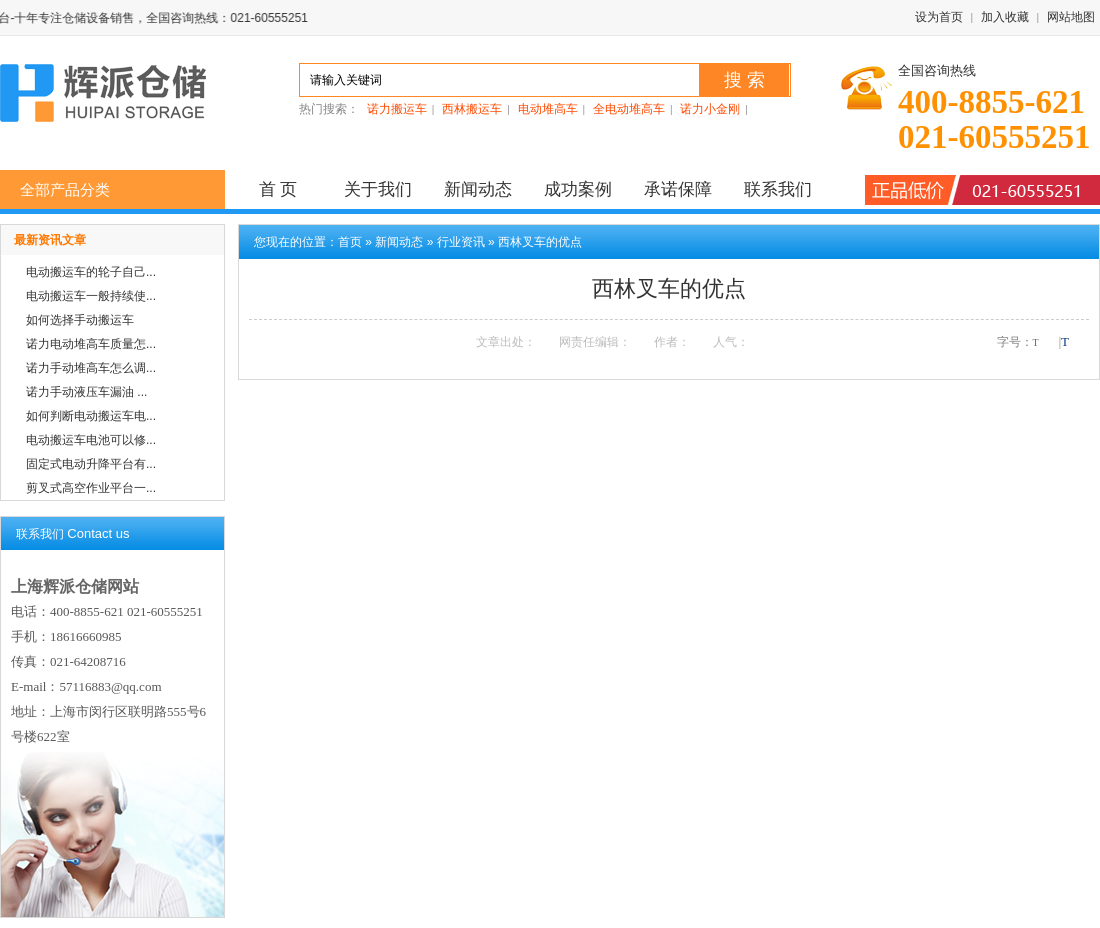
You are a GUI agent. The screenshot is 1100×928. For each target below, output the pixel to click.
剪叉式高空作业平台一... (91, 488)
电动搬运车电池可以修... (91, 440)
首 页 (278, 189)
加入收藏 (1005, 17)
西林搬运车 (472, 109)
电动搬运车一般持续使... (91, 296)
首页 (350, 242)
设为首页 (939, 17)
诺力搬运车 (397, 109)
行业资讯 (461, 242)
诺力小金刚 (710, 109)
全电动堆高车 (629, 109)
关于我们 (378, 189)
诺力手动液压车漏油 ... (86, 392)
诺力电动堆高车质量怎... (91, 344)
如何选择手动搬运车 (80, 320)
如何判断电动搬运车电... (91, 416)
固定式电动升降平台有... (91, 464)
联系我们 (778, 189)
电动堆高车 (548, 109)
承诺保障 (678, 189)
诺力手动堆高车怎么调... (91, 368)
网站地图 (1071, 17)
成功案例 (578, 189)
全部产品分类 (65, 189)
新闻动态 (478, 189)
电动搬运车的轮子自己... (91, 272)
